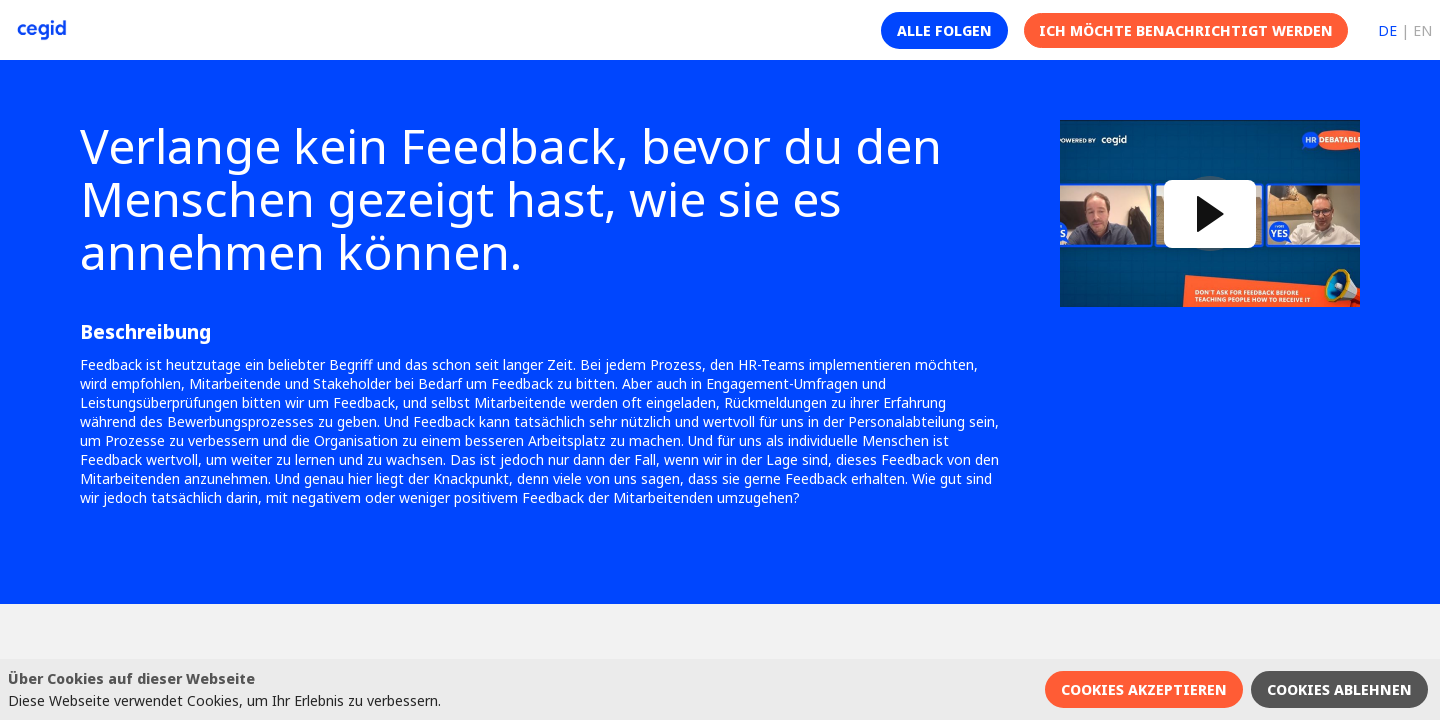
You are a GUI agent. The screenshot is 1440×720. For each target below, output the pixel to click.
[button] (944, 30)
